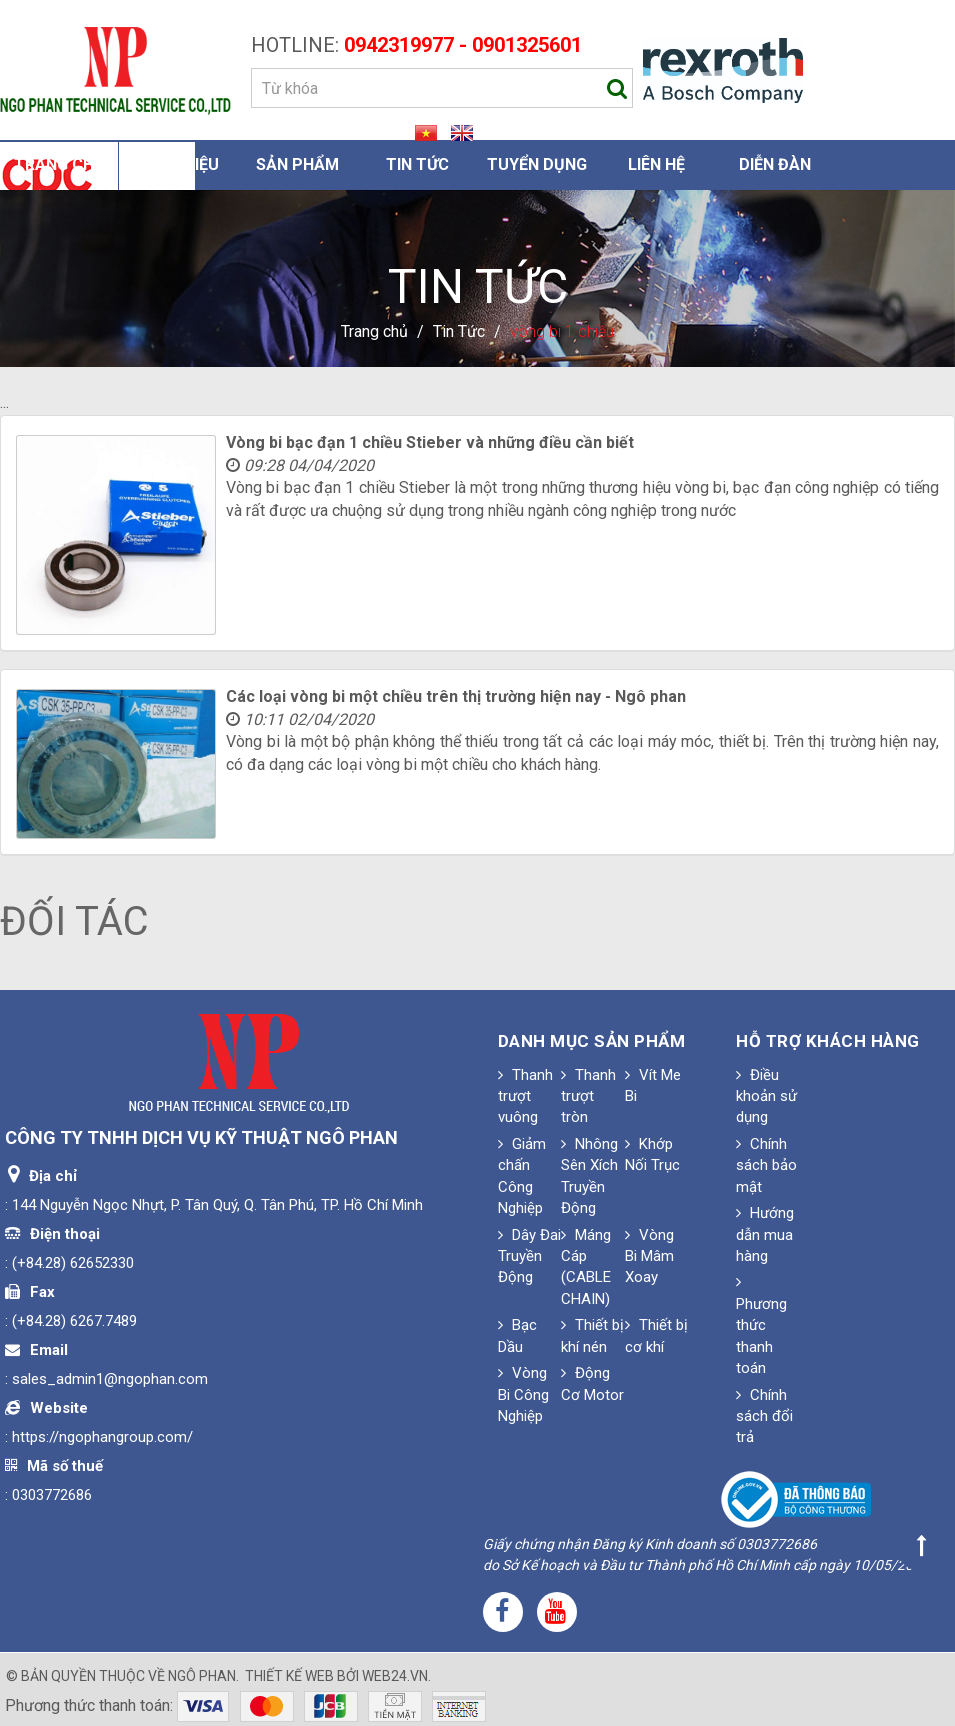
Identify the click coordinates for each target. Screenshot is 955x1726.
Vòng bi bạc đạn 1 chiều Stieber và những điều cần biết (430, 442)
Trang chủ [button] (59, 164)
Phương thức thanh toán (761, 1325)
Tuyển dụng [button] (537, 164)
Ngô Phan (202, 1676)
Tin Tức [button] (417, 164)
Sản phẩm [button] (297, 164)
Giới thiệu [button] (179, 164)
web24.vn (395, 1676)
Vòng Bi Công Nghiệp (523, 1394)
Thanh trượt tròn (588, 1096)
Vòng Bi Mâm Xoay (649, 1256)
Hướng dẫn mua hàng (765, 1234)
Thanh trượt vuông (525, 1096)
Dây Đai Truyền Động (529, 1256)
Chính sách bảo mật (766, 1165)
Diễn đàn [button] (775, 164)
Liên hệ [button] (656, 164)
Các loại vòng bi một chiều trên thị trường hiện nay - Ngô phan (456, 696)
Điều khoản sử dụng (766, 1096)
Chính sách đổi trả (764, 1416)
